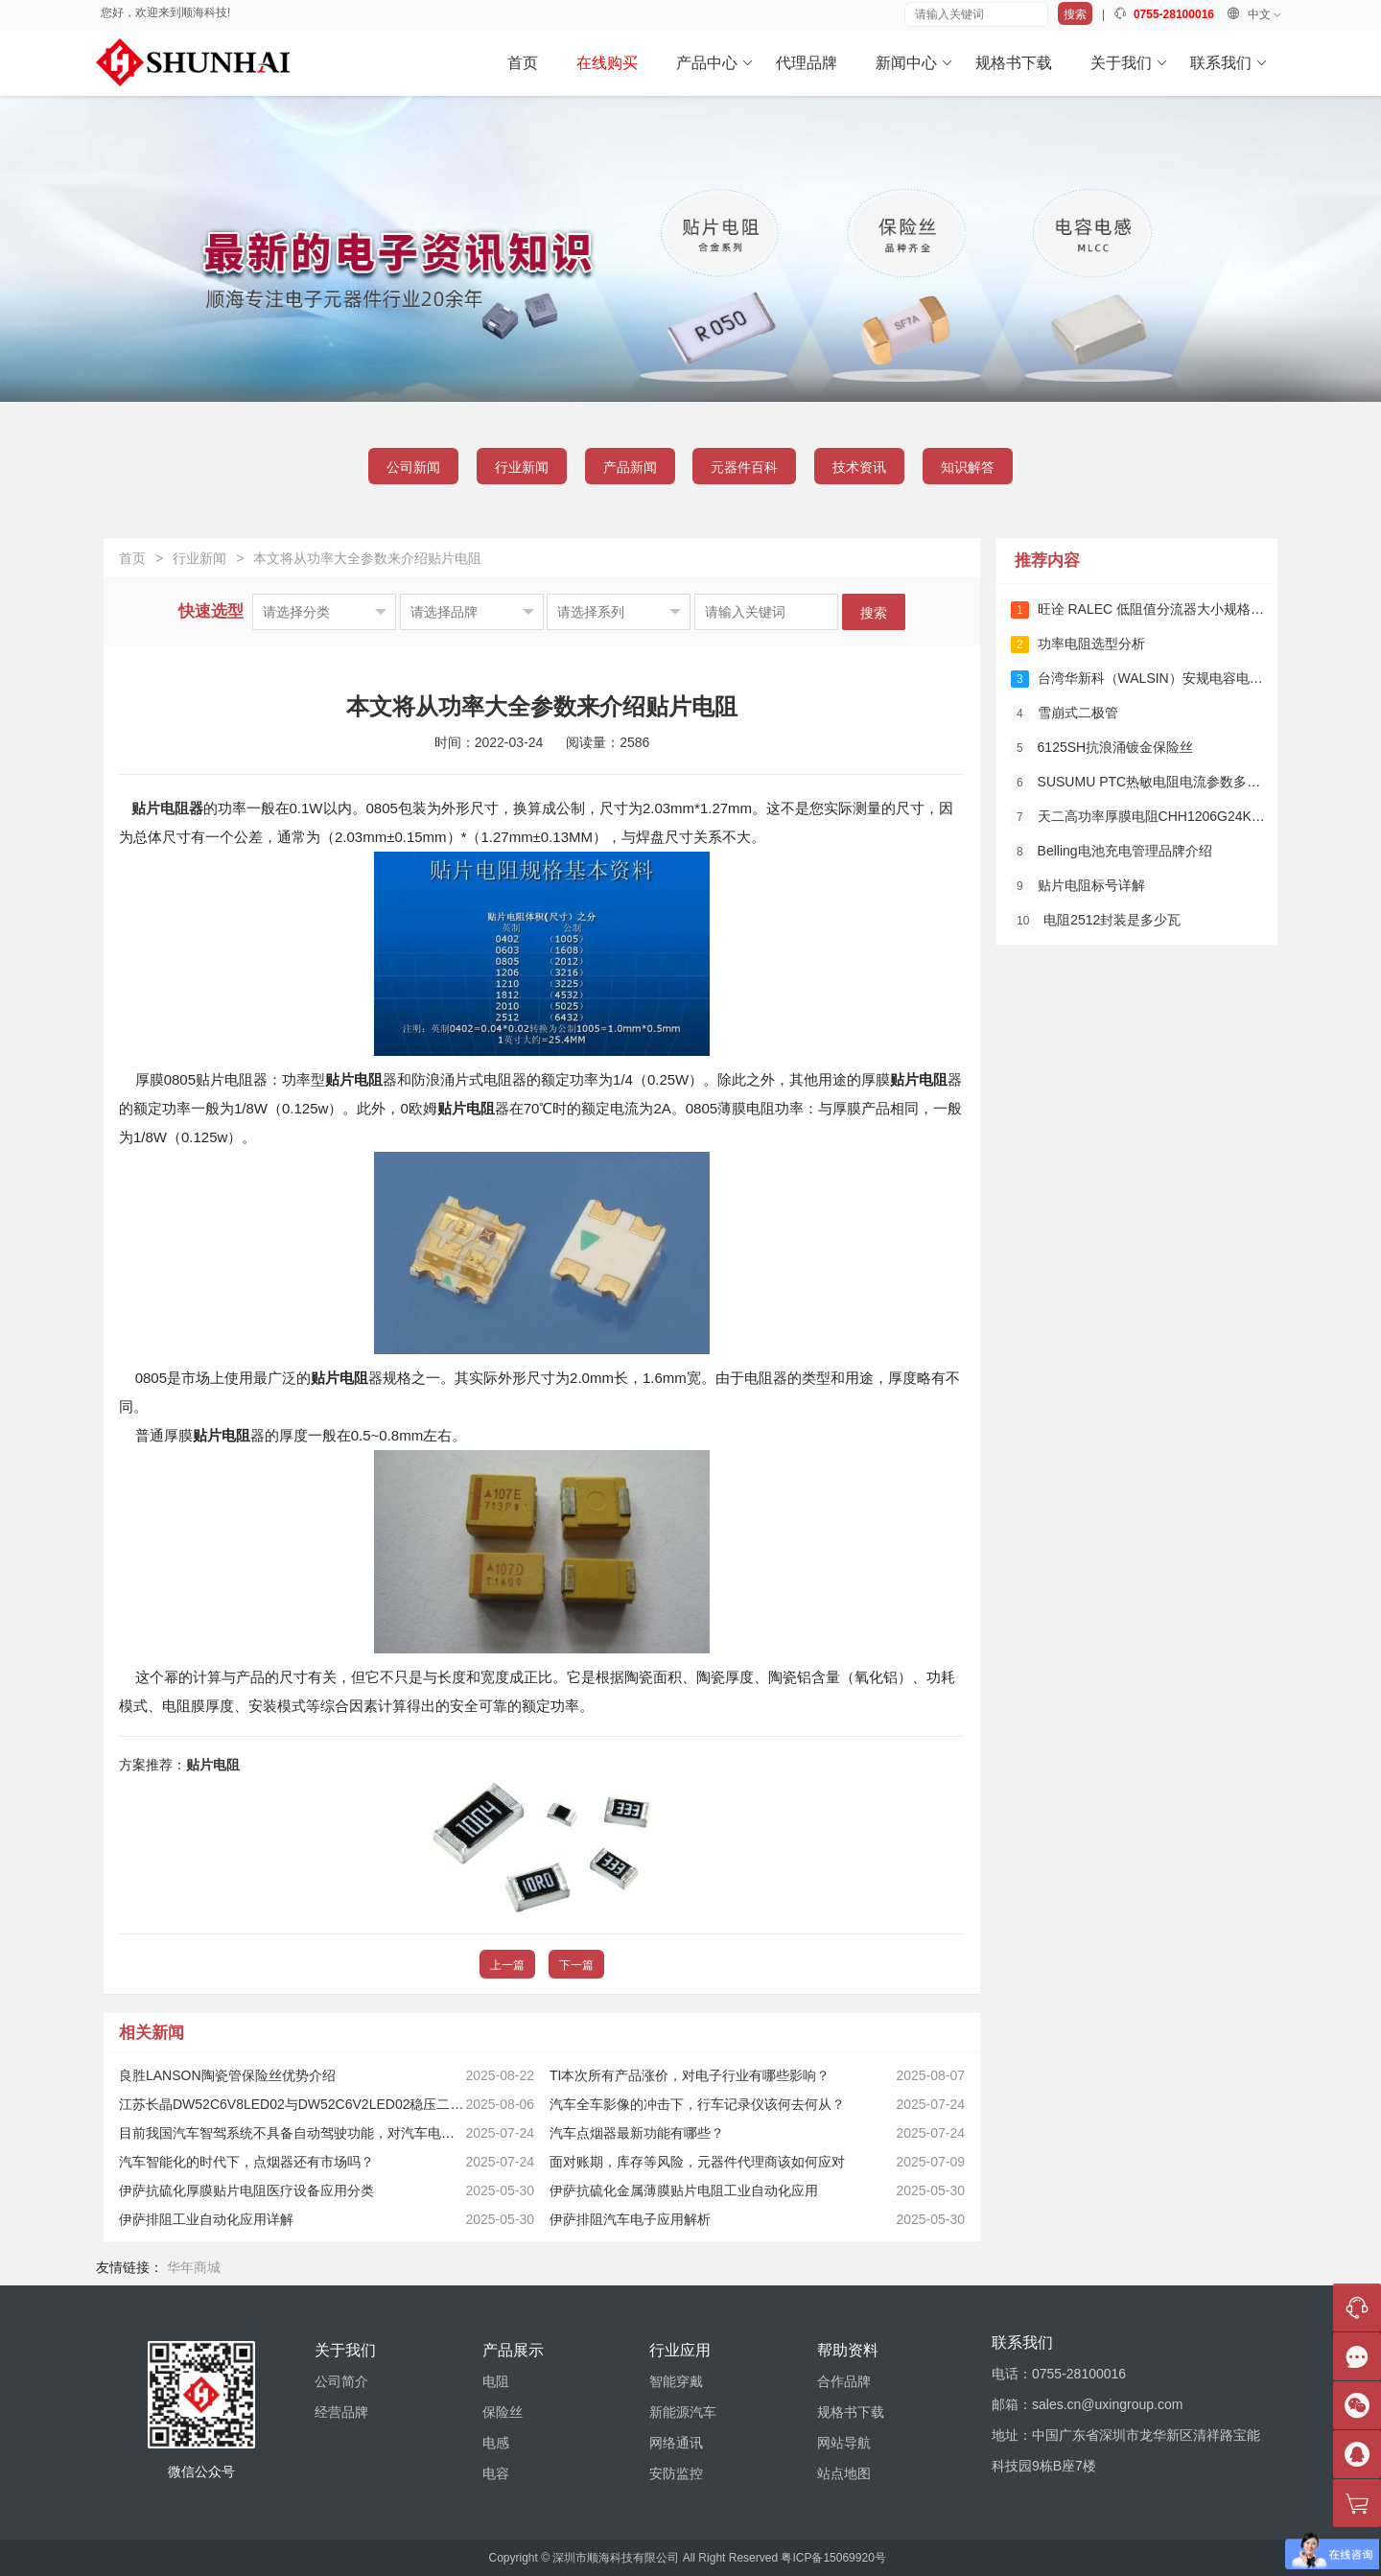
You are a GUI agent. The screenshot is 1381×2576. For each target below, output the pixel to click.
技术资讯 (859, 467)
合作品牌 (844, 2381)
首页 (522, 63)
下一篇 (576, 1965)
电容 (495, 2473)
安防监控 (676, 2473)
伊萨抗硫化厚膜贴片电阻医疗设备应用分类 (246, 2190)
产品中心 (715, 63)
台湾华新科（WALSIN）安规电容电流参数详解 (1164, 679)
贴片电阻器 (167, 808)
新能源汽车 (682, 2412)
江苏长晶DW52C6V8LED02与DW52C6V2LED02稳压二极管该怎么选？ (331, 2104)
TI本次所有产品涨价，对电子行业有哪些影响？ (690, 2075)
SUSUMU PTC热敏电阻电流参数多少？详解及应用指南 (1189, 782)
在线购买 (607, 63)
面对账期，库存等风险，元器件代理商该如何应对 (697, 2161)
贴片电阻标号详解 (1078, 886)
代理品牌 (806, 63)
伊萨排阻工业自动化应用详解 (206, 2219)
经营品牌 (341, 2412)
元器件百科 (744, 467)
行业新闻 (522, 467)
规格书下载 (1013, 63)
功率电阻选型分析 (1078, 644)
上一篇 (507, 1965)
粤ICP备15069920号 (833, 2557)
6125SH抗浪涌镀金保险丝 (1102, 748)
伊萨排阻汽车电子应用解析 (630, 2219)
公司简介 (341, 2381)
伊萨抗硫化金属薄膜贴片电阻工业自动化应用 (684, 2190)
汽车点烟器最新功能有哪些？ (637, 2133)
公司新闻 (413, 467)
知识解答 (968, 467)
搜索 (1075, 14)
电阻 (495, 2381)
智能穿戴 (676, 2381)
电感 (495, 2442)
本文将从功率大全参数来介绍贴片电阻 (367, 558)
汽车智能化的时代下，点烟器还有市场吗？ (246, 2161)
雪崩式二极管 (1064, 713)
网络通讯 (676, 2442)
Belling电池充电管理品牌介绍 (1111, 851)
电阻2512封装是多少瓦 (1096, 920)
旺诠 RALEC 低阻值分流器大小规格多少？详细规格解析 (1191, 610)
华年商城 (194, 2267)
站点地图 (844, 2473)
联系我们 (1229, 63)
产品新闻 (630, 467)
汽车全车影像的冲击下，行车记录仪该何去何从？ (697, 2104)
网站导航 (844, 2442)
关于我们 (1129, 63)
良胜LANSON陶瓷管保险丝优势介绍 (227, 2075)
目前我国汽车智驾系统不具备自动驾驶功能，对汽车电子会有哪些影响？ (334, 2133)
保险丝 (502, 2412)
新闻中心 (914, 63)
